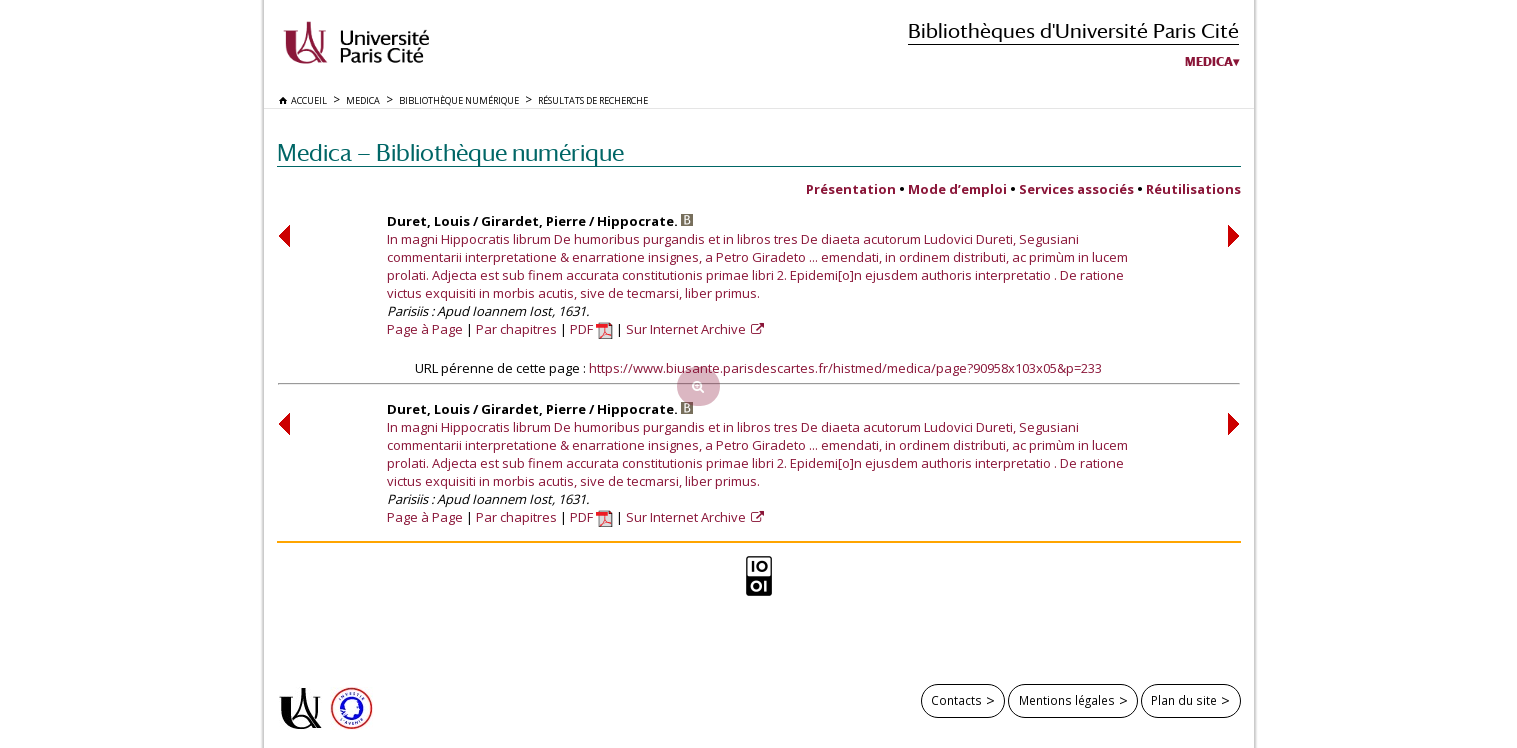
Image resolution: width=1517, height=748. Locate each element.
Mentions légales (1067, 700)
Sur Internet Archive (687, 329)
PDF (591, 329)
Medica (1209, 62)
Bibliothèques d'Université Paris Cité (1073, 30)
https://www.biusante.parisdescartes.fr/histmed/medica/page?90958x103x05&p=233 (845, 368)
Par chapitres (516, 329)
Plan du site (1184, 700)
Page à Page (425, 329)
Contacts (956, 700)
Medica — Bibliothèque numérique (450, 152)
